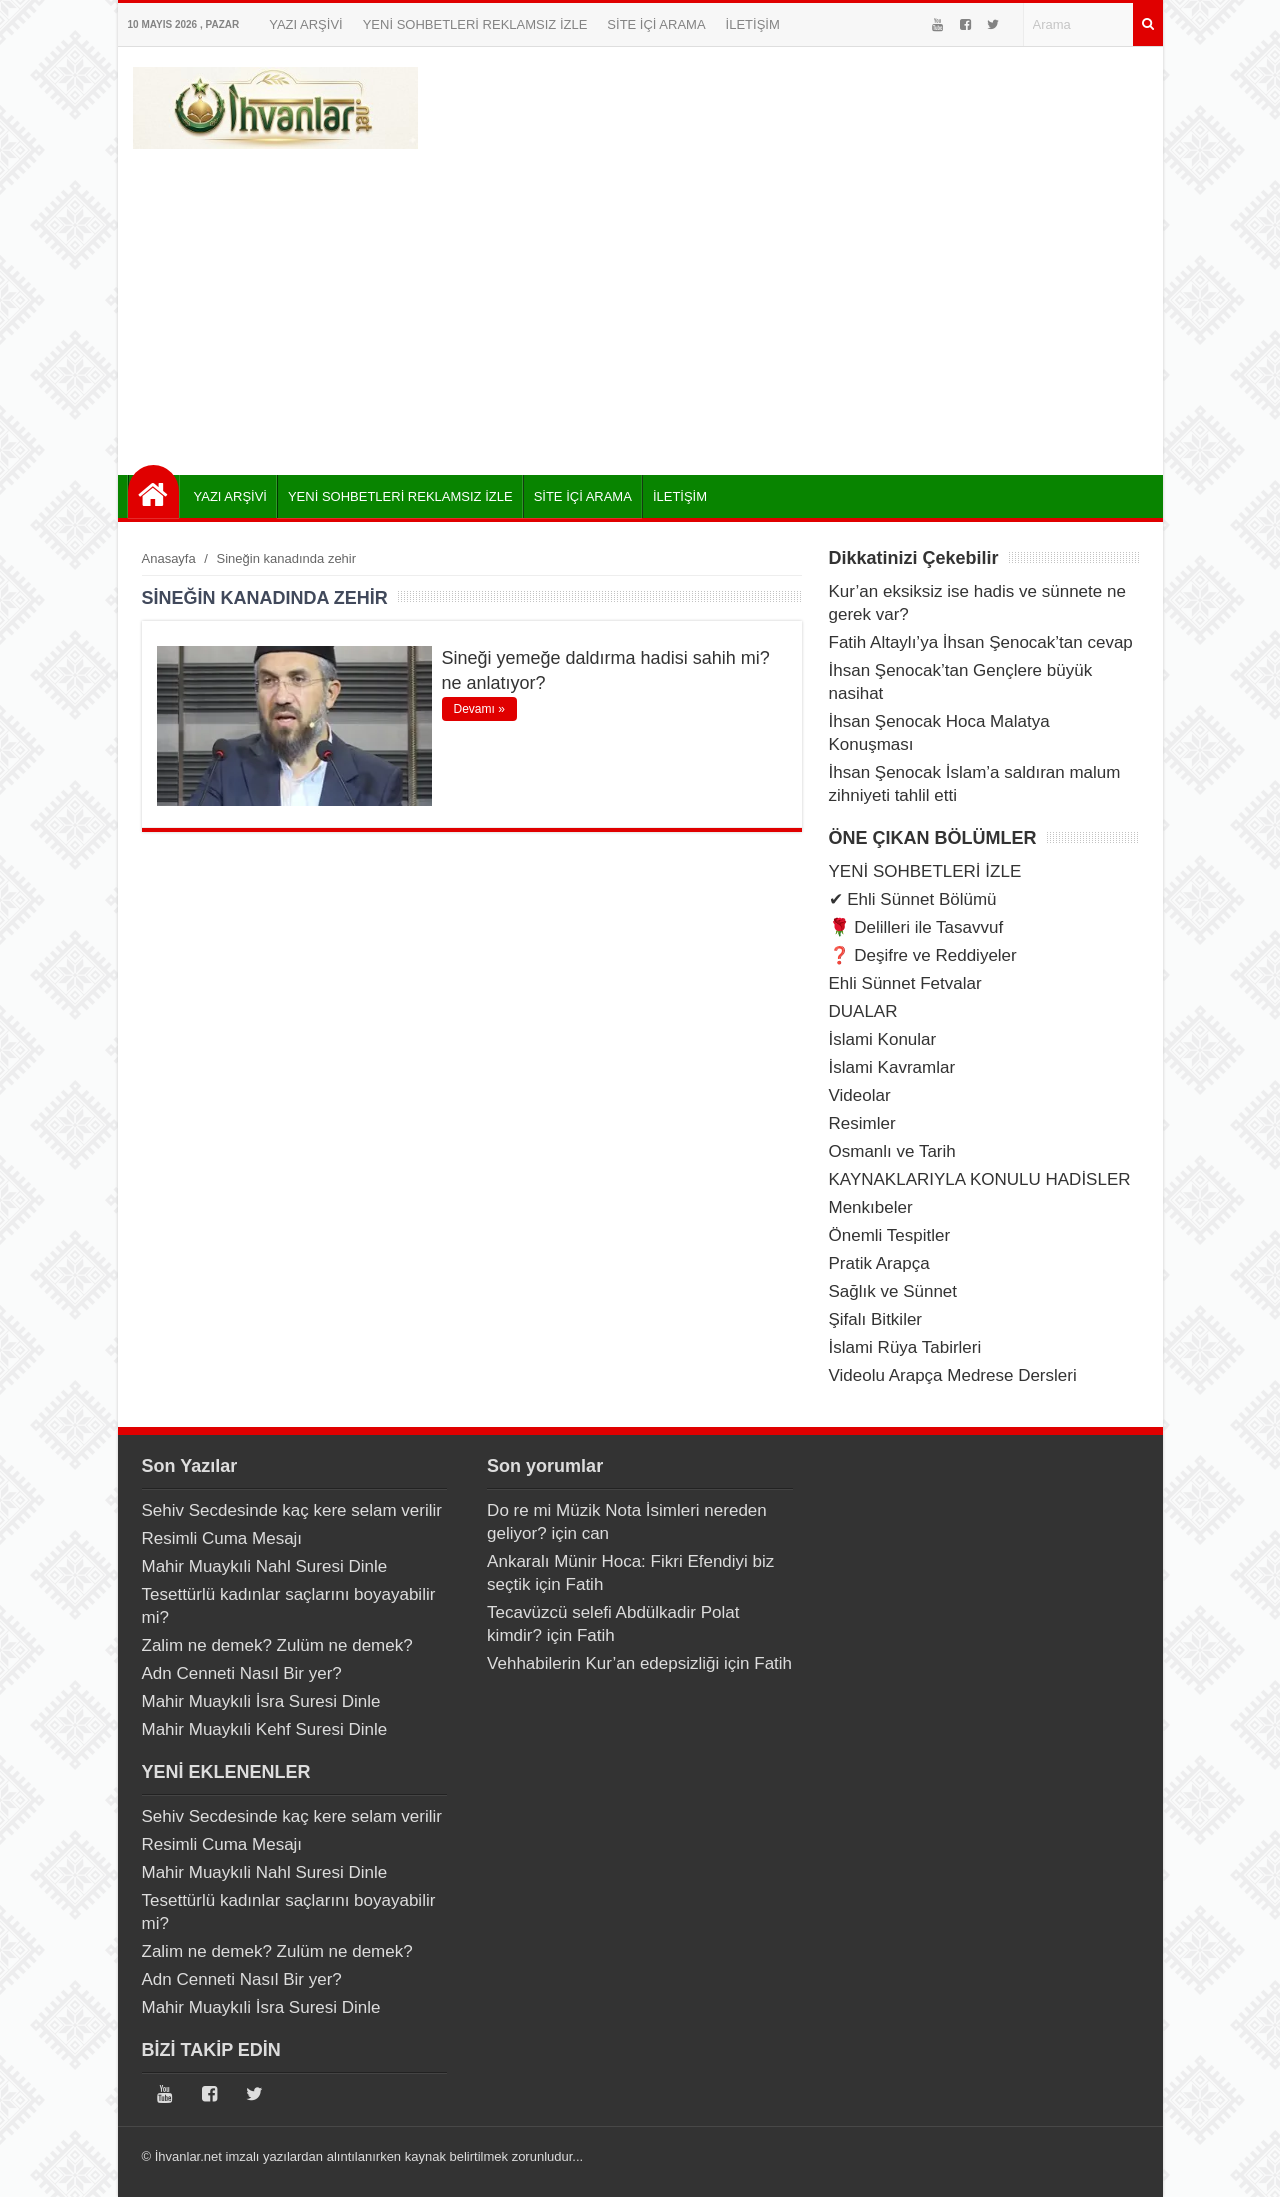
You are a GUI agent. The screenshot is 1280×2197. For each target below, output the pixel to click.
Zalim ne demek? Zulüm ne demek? (277, 1645)
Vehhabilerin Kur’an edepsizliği (603, 1663)
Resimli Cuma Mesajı (222, 1538)
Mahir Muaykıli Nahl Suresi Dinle (265, 1566)
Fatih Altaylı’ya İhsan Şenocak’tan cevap (981, 642)
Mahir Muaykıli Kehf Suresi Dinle (265, 1729)
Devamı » (479, 709)
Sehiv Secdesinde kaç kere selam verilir (292, 1510)
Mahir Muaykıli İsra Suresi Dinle (261, 1701)
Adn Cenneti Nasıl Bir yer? (242, 1673)
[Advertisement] (640, 305)
